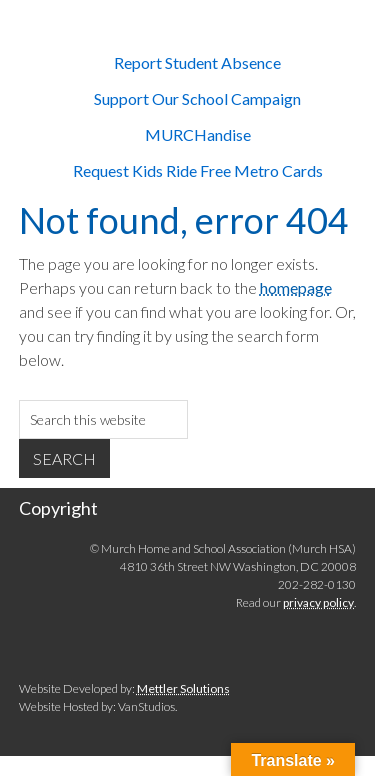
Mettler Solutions (183, 688)
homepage (296, 287)
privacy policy (318, 602)
